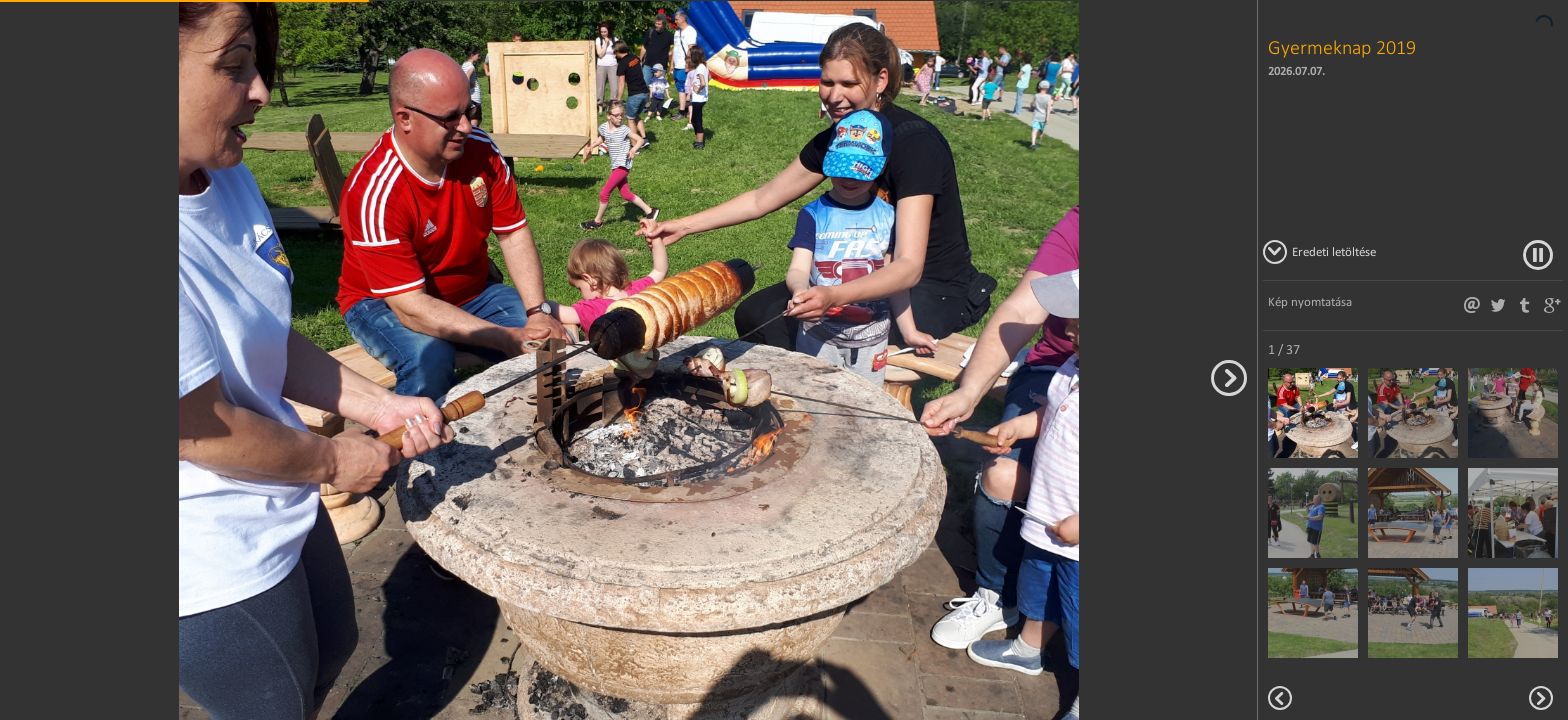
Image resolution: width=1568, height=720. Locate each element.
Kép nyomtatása (1310, 301)
